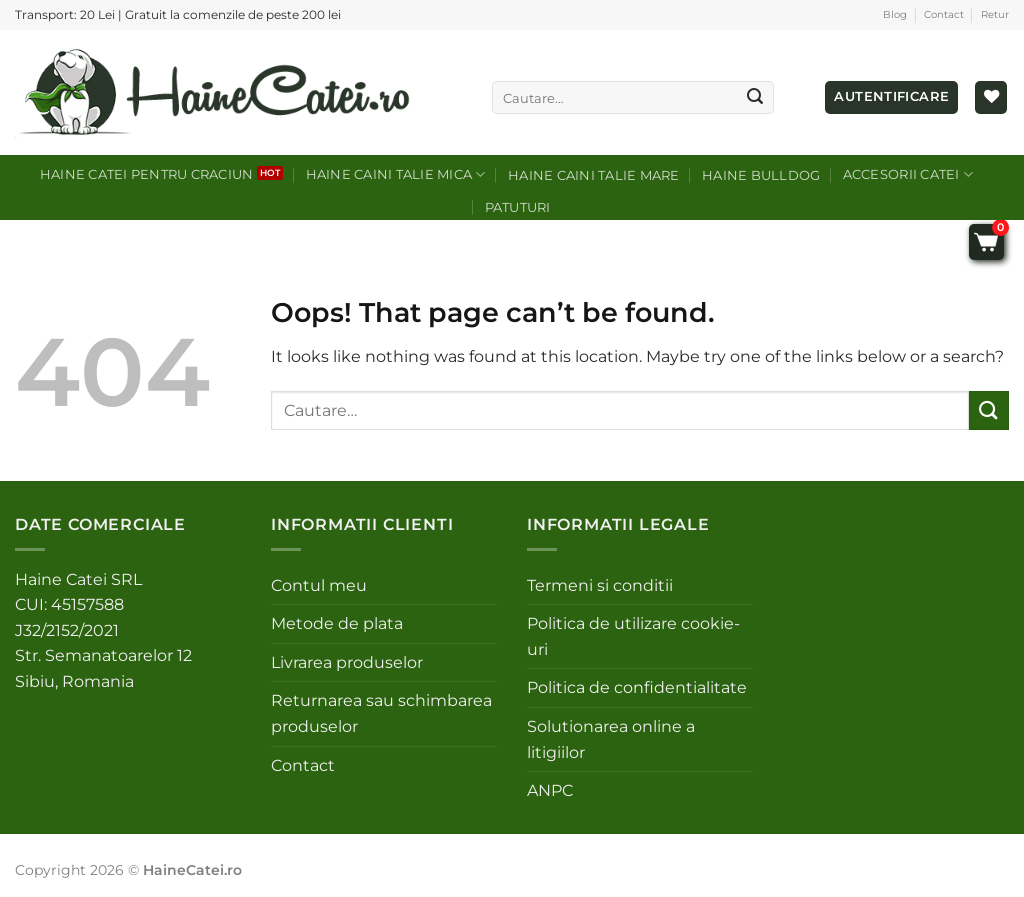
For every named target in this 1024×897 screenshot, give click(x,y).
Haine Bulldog (761, 175)
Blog (895, 14)
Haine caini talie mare (594, 175)
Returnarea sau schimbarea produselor (381, 713)
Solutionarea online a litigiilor (611, 739)
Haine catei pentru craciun (147, 174)
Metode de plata (337, 623)
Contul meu (319, 585)
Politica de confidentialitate (637, 687)
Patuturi (518, 207)
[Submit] (755, 98)
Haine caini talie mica (396, 174)
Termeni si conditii (600, 585)
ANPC (550, 790)
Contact (944, 14)
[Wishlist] (991, 97)
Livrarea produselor (347, 662)
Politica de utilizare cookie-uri (633, 636)
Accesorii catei (908, 174)
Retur (995, 14)
